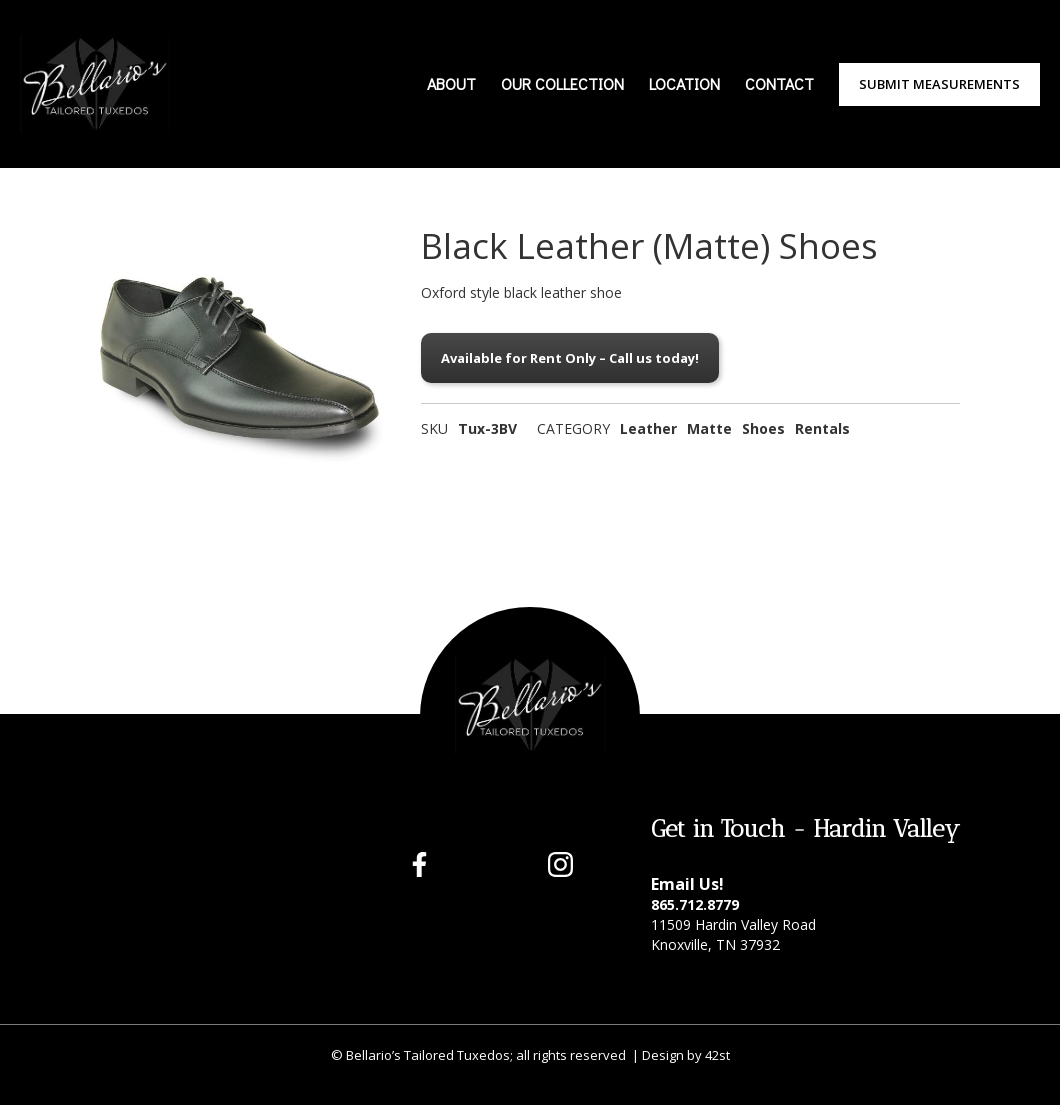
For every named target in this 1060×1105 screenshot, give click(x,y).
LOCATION (684, 84)
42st (717, 1055)
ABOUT (451, 84)
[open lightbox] (245, 371)
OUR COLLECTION (562, 84)
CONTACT (779, 84)
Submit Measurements (939, 84)
